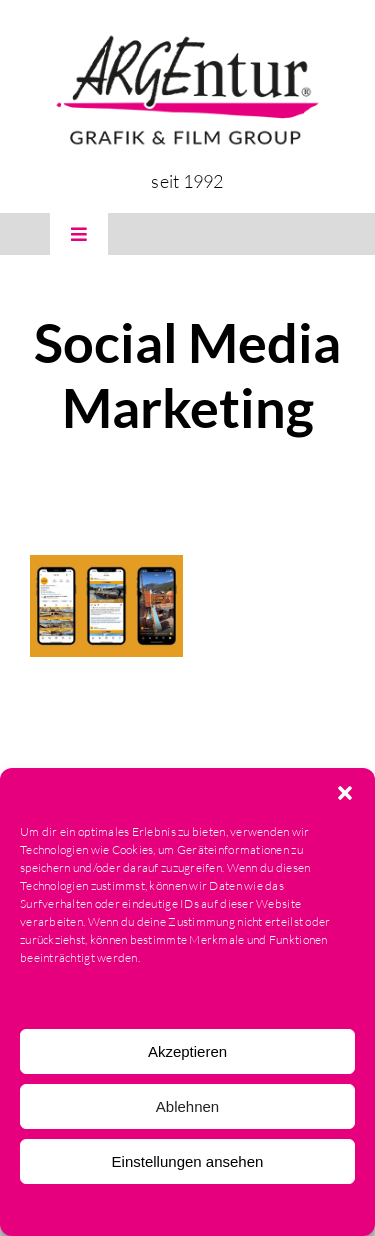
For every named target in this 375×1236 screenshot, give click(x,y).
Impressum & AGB (301, 1209)
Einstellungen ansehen (188, 1161)
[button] (345, 793)
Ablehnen (187, 1106)
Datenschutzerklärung (184, 1209)
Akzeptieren (187, 1051)
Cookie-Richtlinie (70, 1209)
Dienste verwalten (182, 997)
